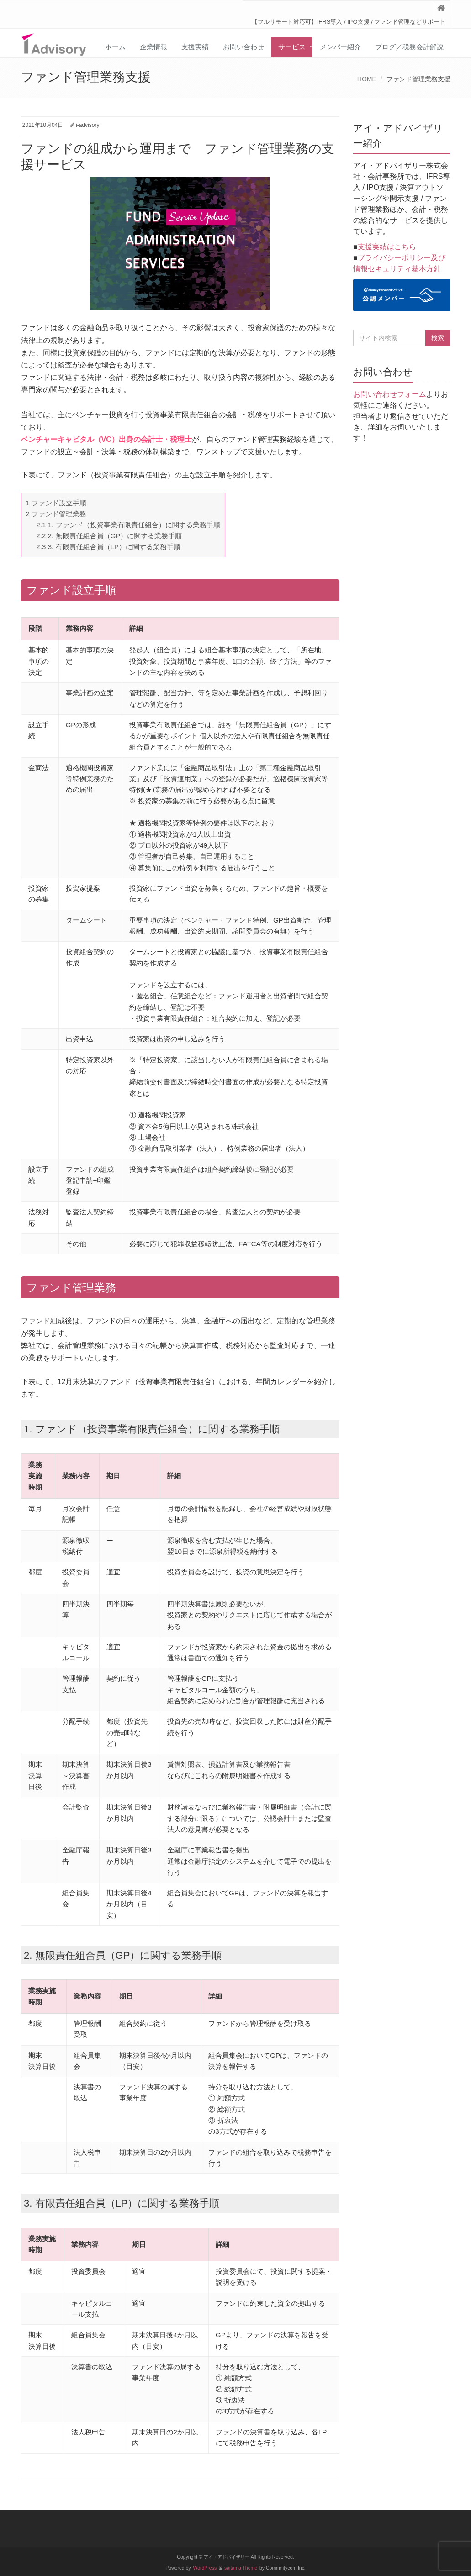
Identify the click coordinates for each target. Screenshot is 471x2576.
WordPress (205, 2568)
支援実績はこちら (387, 247)
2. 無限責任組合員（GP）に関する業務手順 (109, 536)
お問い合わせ (243, 47)
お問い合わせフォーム (389, 394)
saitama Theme (240, 2568)
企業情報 (153, 47)
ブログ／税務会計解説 (409, 47)
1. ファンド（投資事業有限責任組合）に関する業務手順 (128, 525)
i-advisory (87, 125)
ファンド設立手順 (56, 503)
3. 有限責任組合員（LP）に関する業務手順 (108, 547)
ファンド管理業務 (56, 514)
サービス (292, 47)
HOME (366, 79)
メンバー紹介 (340, 47)
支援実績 (195, 47)
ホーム (115, 47)
